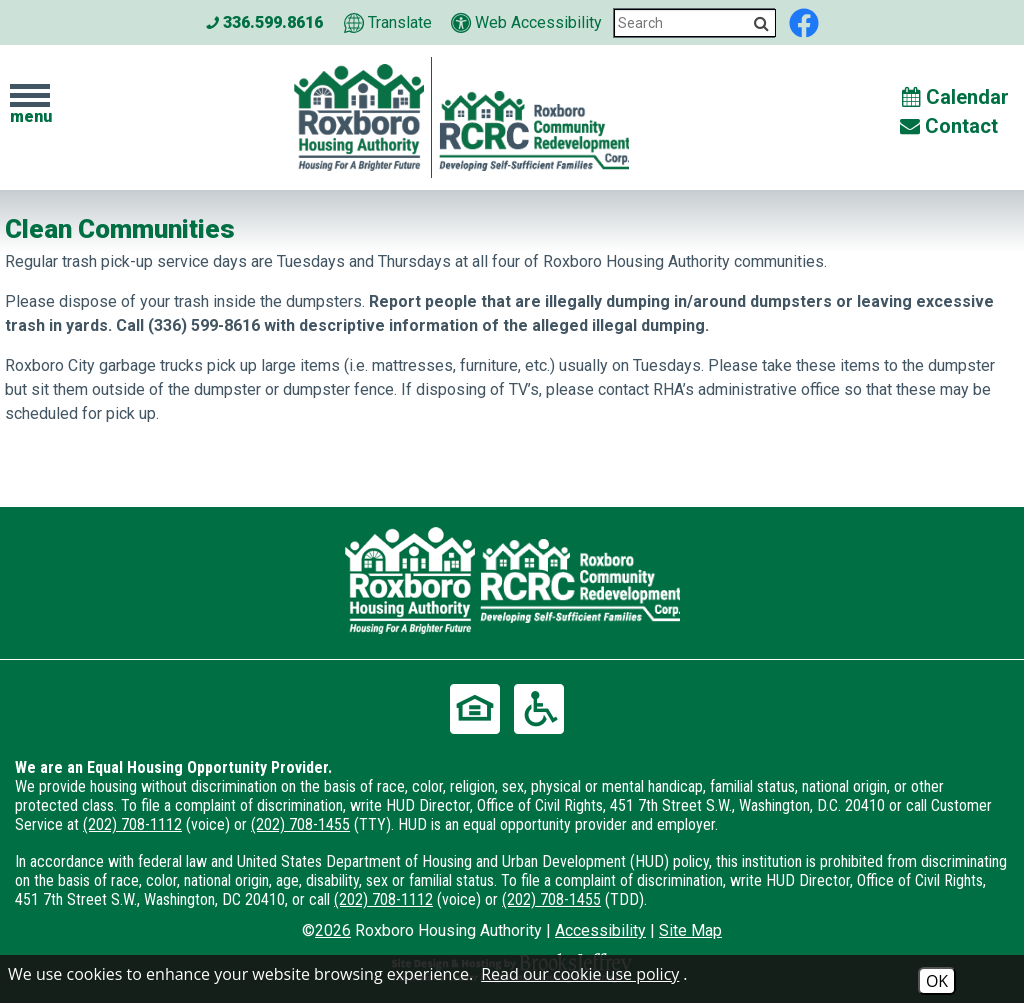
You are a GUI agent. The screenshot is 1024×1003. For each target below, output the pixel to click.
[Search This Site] (695, 23)
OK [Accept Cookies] (937, 981)
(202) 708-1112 (132, 824)
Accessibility (600, 930)
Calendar (955, 97)
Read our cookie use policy (580, 974)
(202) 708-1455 (300, 824)
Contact (949, 126)
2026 (333, 930)
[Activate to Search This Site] (761, 23)
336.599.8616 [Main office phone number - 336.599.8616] (264, 22)
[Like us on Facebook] (804, 20)
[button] (30, 105)
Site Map (690, 930)
